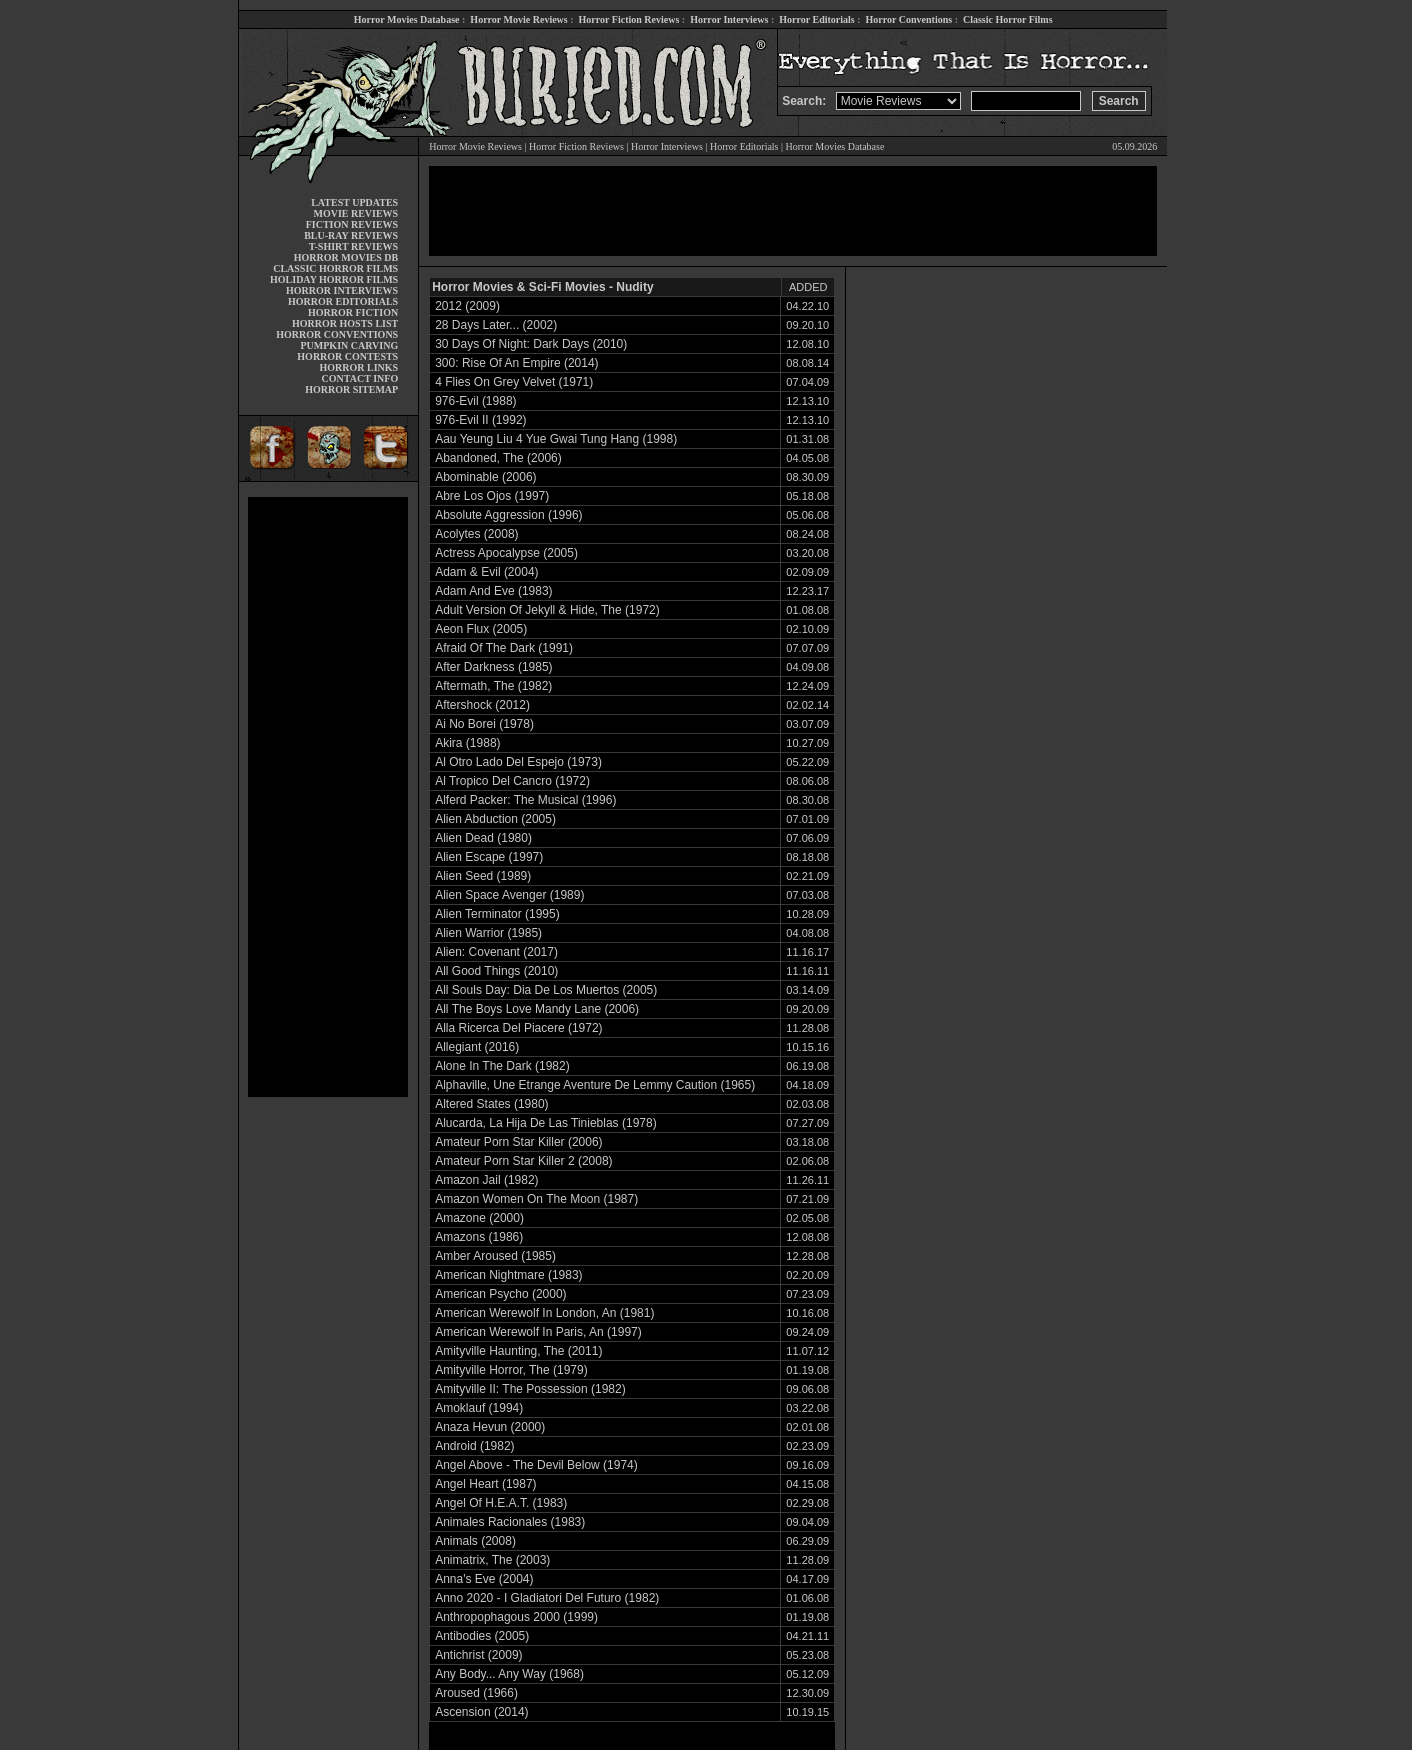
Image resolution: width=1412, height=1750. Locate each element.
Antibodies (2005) (482, 1636)
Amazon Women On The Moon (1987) (536, 1199)
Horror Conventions (909, 19)
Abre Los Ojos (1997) (492, 496)
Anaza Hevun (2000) (490, 1427)
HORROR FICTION (353, 312)
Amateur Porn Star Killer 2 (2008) (523, 1161)
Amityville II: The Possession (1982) (530, 1389)
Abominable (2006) (485, 477)
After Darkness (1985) (493, 667)
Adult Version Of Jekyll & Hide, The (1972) (547, 610)
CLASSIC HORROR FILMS (335, 268)
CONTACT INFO (360, 378)
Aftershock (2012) (482, 705)
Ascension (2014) (481, 1712)
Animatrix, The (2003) (492, 1560)
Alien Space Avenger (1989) (509, 895)
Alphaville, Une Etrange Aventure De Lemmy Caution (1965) (595, 1085)
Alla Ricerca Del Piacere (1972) (518, 1028)
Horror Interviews (729, 19)
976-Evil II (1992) (480, 420)
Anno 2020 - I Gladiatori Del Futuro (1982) (547, 1598)
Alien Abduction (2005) (495, 819)
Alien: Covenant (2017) (496, 952)
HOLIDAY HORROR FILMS (334, 279)
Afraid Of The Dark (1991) (504, 648)
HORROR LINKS (359, 367)
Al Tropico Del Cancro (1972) (512, 781)
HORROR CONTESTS (347, 356)
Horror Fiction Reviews (629, 19)
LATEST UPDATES (354, 202)
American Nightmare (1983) (508, 1275)
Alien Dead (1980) (483, 838)
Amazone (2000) (479, 1218)
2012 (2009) (467, 306)
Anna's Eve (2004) (484, 1579)
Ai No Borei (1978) (484, 724)
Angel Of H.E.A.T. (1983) (501, 1503)
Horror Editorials (816, 19)
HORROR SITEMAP (351, 389)
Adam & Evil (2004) (486, 572)
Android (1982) (474, 1446)
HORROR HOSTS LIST (345, 323)
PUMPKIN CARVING (349, 345)
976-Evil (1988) (475, 401)
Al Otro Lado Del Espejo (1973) (518, 762)
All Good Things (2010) (496, 971)
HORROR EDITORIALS (343, 301)
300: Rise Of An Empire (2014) (516, 363)
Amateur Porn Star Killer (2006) (518, 1142)
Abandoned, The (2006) (498, 458)
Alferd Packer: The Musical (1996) (525, 800)
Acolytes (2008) (476, 534)
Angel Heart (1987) (485, 1484)
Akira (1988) (467, 743)
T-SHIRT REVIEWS (353, 246)
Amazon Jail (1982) (486, 1180)
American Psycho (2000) (500, 1294)
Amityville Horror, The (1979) (511, 1370)
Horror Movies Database (407, 19)
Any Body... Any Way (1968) (509, 1674)
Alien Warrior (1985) (488, 933)
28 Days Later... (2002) (496, 325)
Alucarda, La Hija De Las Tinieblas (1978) (545, 1123)
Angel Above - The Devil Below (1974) (536, 1465)
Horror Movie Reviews (518, 19)
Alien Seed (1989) (483, 876)
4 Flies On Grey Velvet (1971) (514, 382)
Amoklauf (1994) (479, 1408)
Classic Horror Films (1008, 19)
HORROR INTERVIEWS (342, 290)
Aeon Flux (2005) (481, 629)
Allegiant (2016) (477, 1047)
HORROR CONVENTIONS (337, 334)
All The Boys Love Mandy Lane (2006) (537, 1009)
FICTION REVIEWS (352, 224)
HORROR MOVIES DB (346, 257)
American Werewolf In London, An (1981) (544, 1313)
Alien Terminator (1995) (497, 914)
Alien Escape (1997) (489, 857)
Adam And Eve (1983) (493, 591)
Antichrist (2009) (478, 1655)
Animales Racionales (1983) (510, 1522)
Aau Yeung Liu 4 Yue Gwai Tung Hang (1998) (556, 439)
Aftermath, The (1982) (493, 686)
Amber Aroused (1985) (495, 1256)
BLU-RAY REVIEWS (351, 235)
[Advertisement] (328, 797)
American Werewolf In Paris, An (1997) (538, 1332)
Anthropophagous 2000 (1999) (516, 1617)
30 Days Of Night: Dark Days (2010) (531, 344)
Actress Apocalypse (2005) (506, 553)
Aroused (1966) (476, 1693)
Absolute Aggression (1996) (508, 515)
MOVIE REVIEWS (355, 213)
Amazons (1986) (479, 1237)
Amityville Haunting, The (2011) (518, 1351)
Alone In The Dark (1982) (502, 1066)
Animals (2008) (475, 1541)
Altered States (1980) (491, 1104)
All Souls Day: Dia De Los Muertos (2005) (546, 990)
